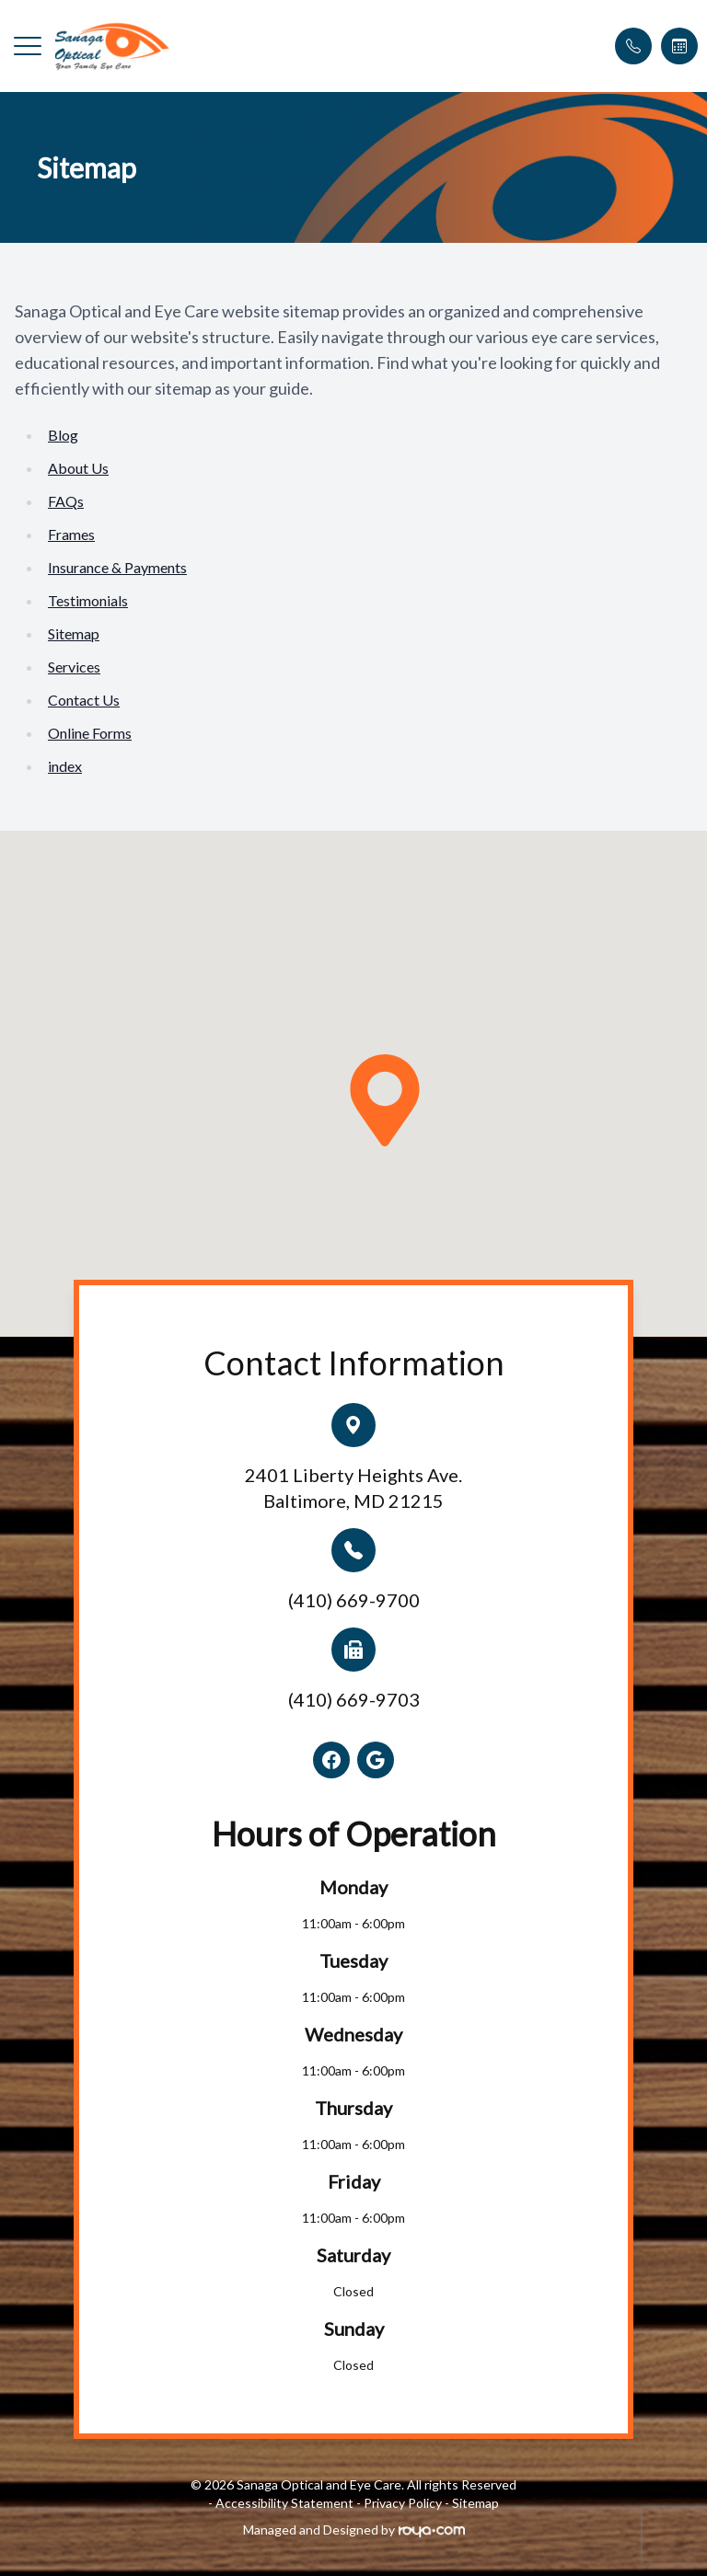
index (65, 766)
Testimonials (88, 600)
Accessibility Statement (284, 2503)
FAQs (66, 501)
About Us (78, 468)
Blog (63, 434)
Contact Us (84, 699)
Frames (71, 534)
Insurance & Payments (117, 567)
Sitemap (73, 633)
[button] (27, 46)
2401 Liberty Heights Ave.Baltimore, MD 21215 (353, 1488)
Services (74, 666)
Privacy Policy (403, 2503)
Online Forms (90, 733)
